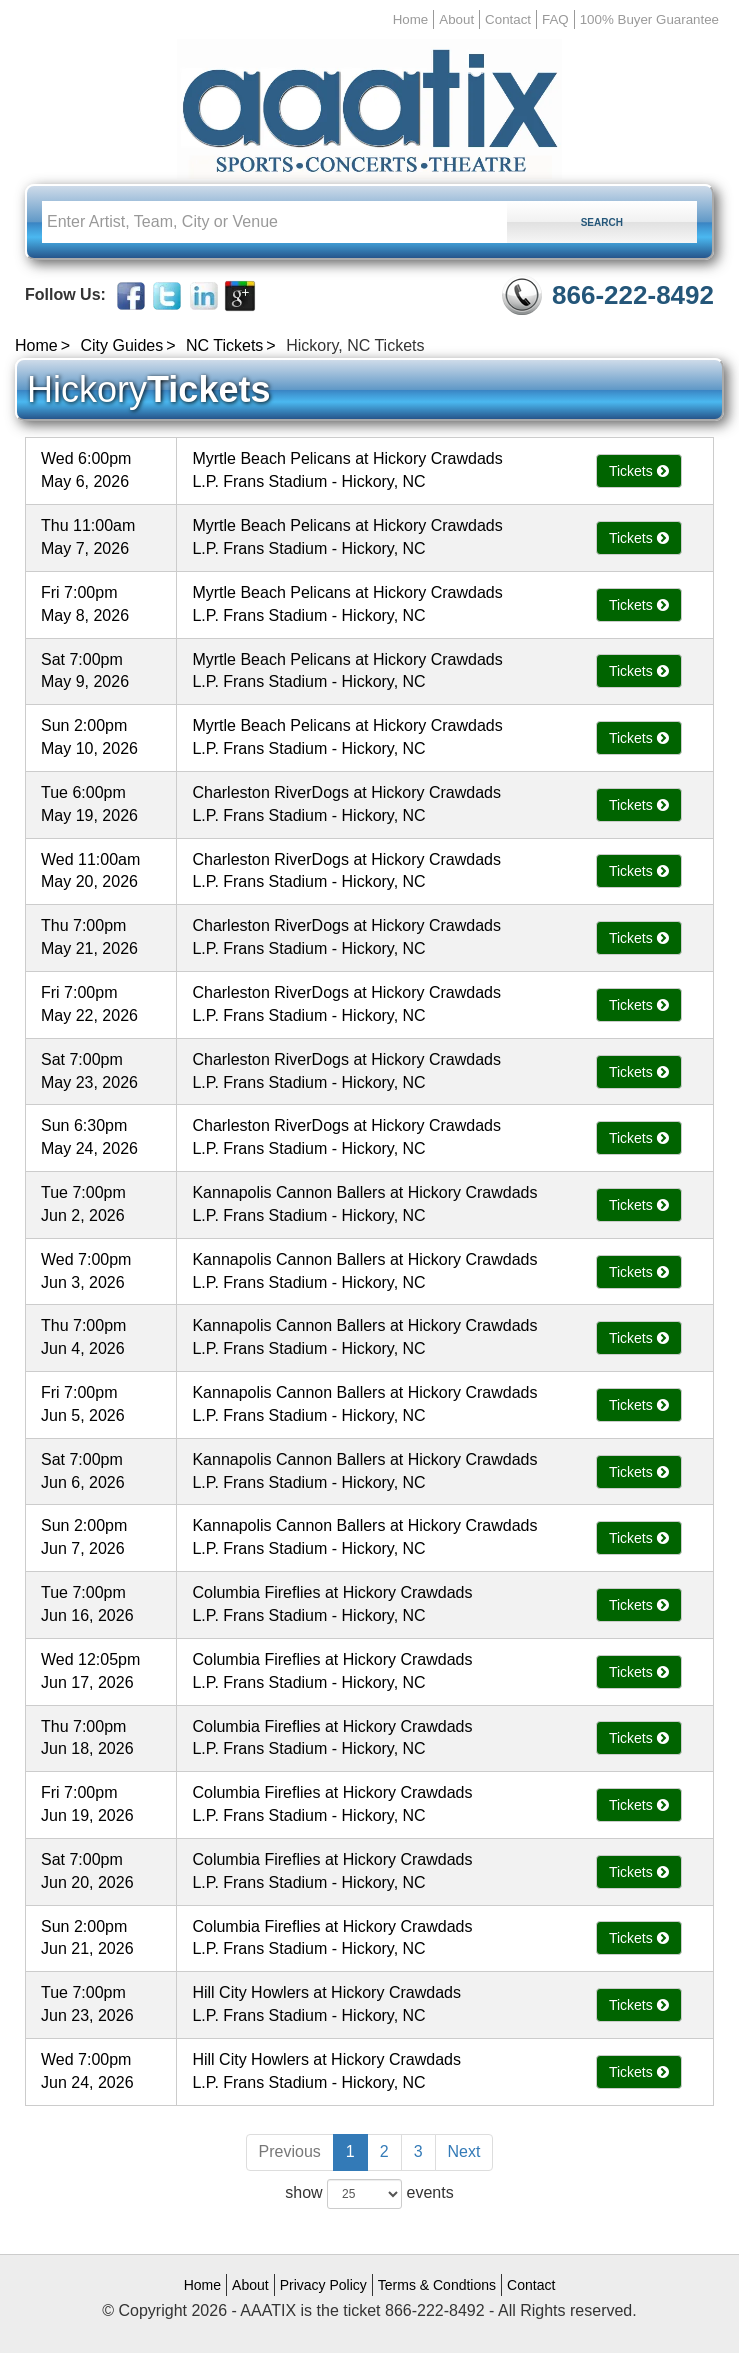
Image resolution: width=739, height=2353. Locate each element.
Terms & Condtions (437, 2285)
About (456, 19)
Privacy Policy (323, 2285)
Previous (290, 2151)
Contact (508, 19)
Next (464, 2151)
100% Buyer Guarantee (649, 19)
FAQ (555, 19)
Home (411, 19)
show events (369, 2194)
